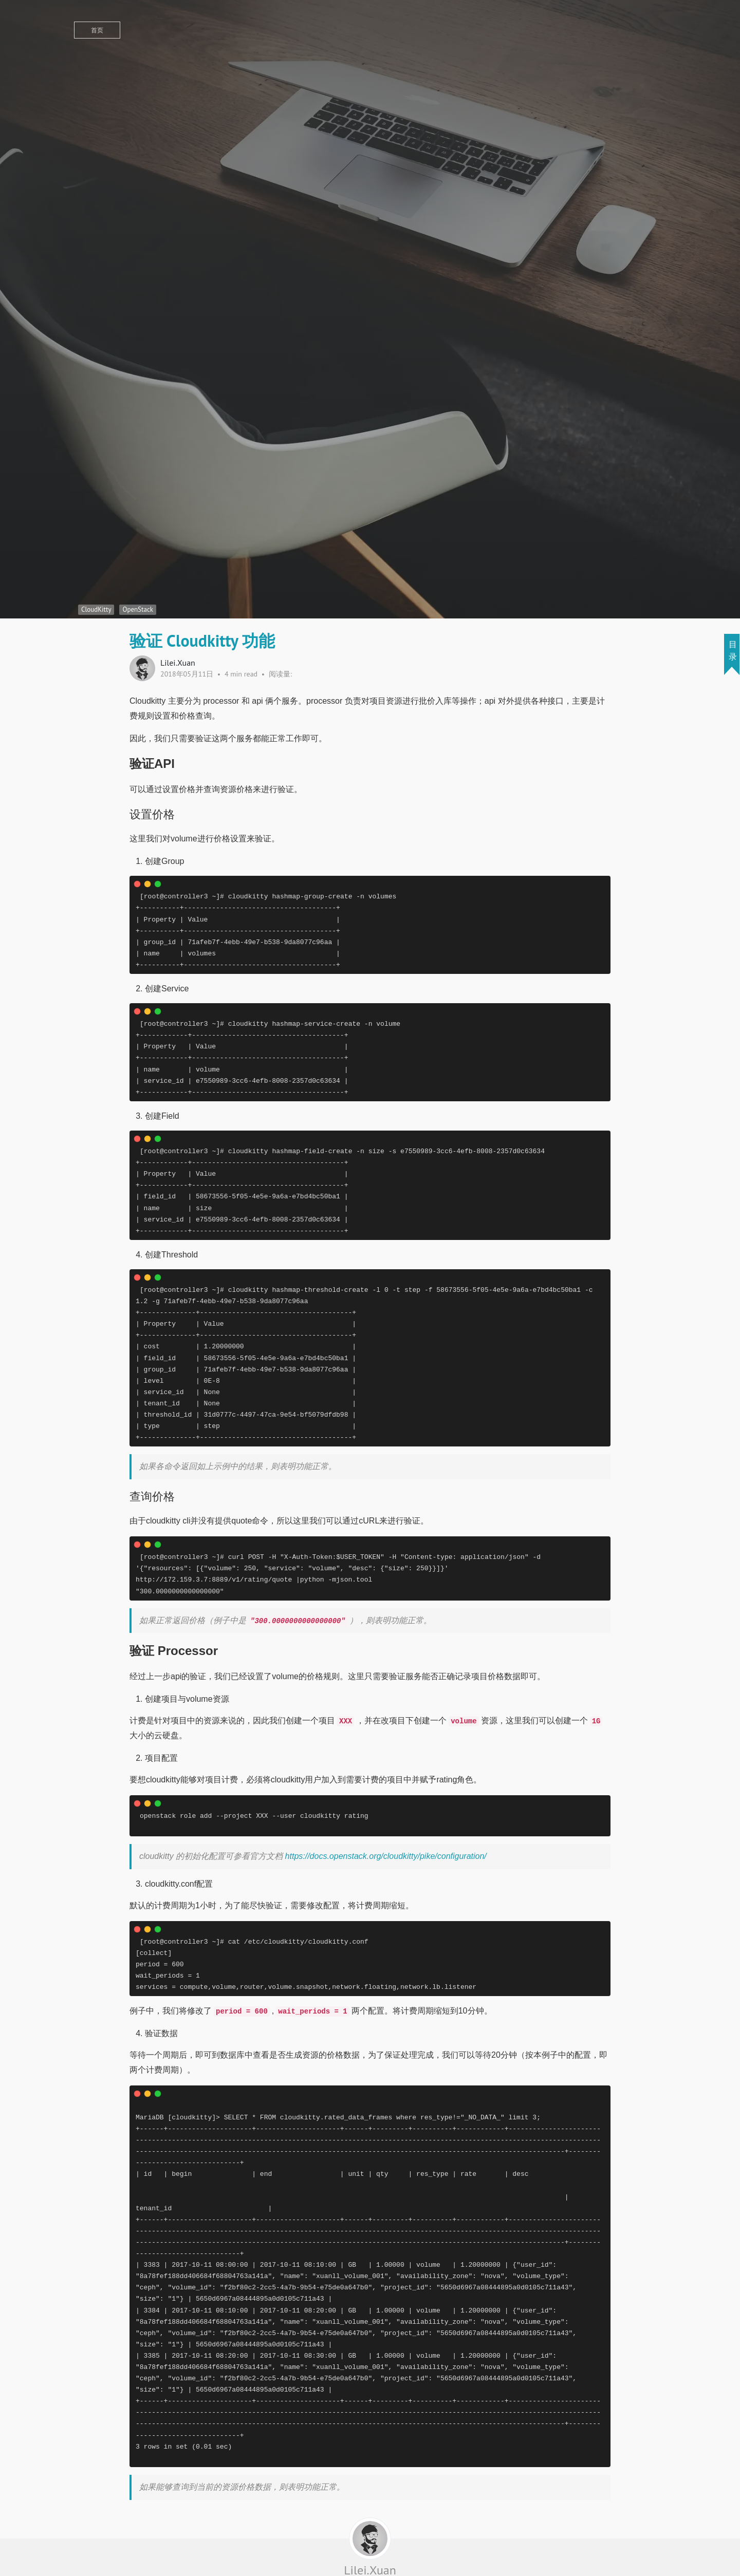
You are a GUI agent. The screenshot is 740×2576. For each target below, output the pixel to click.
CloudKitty (96, 609)
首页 (97, 30)
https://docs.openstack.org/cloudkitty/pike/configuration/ (386, 1856)
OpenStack (137, 609)
